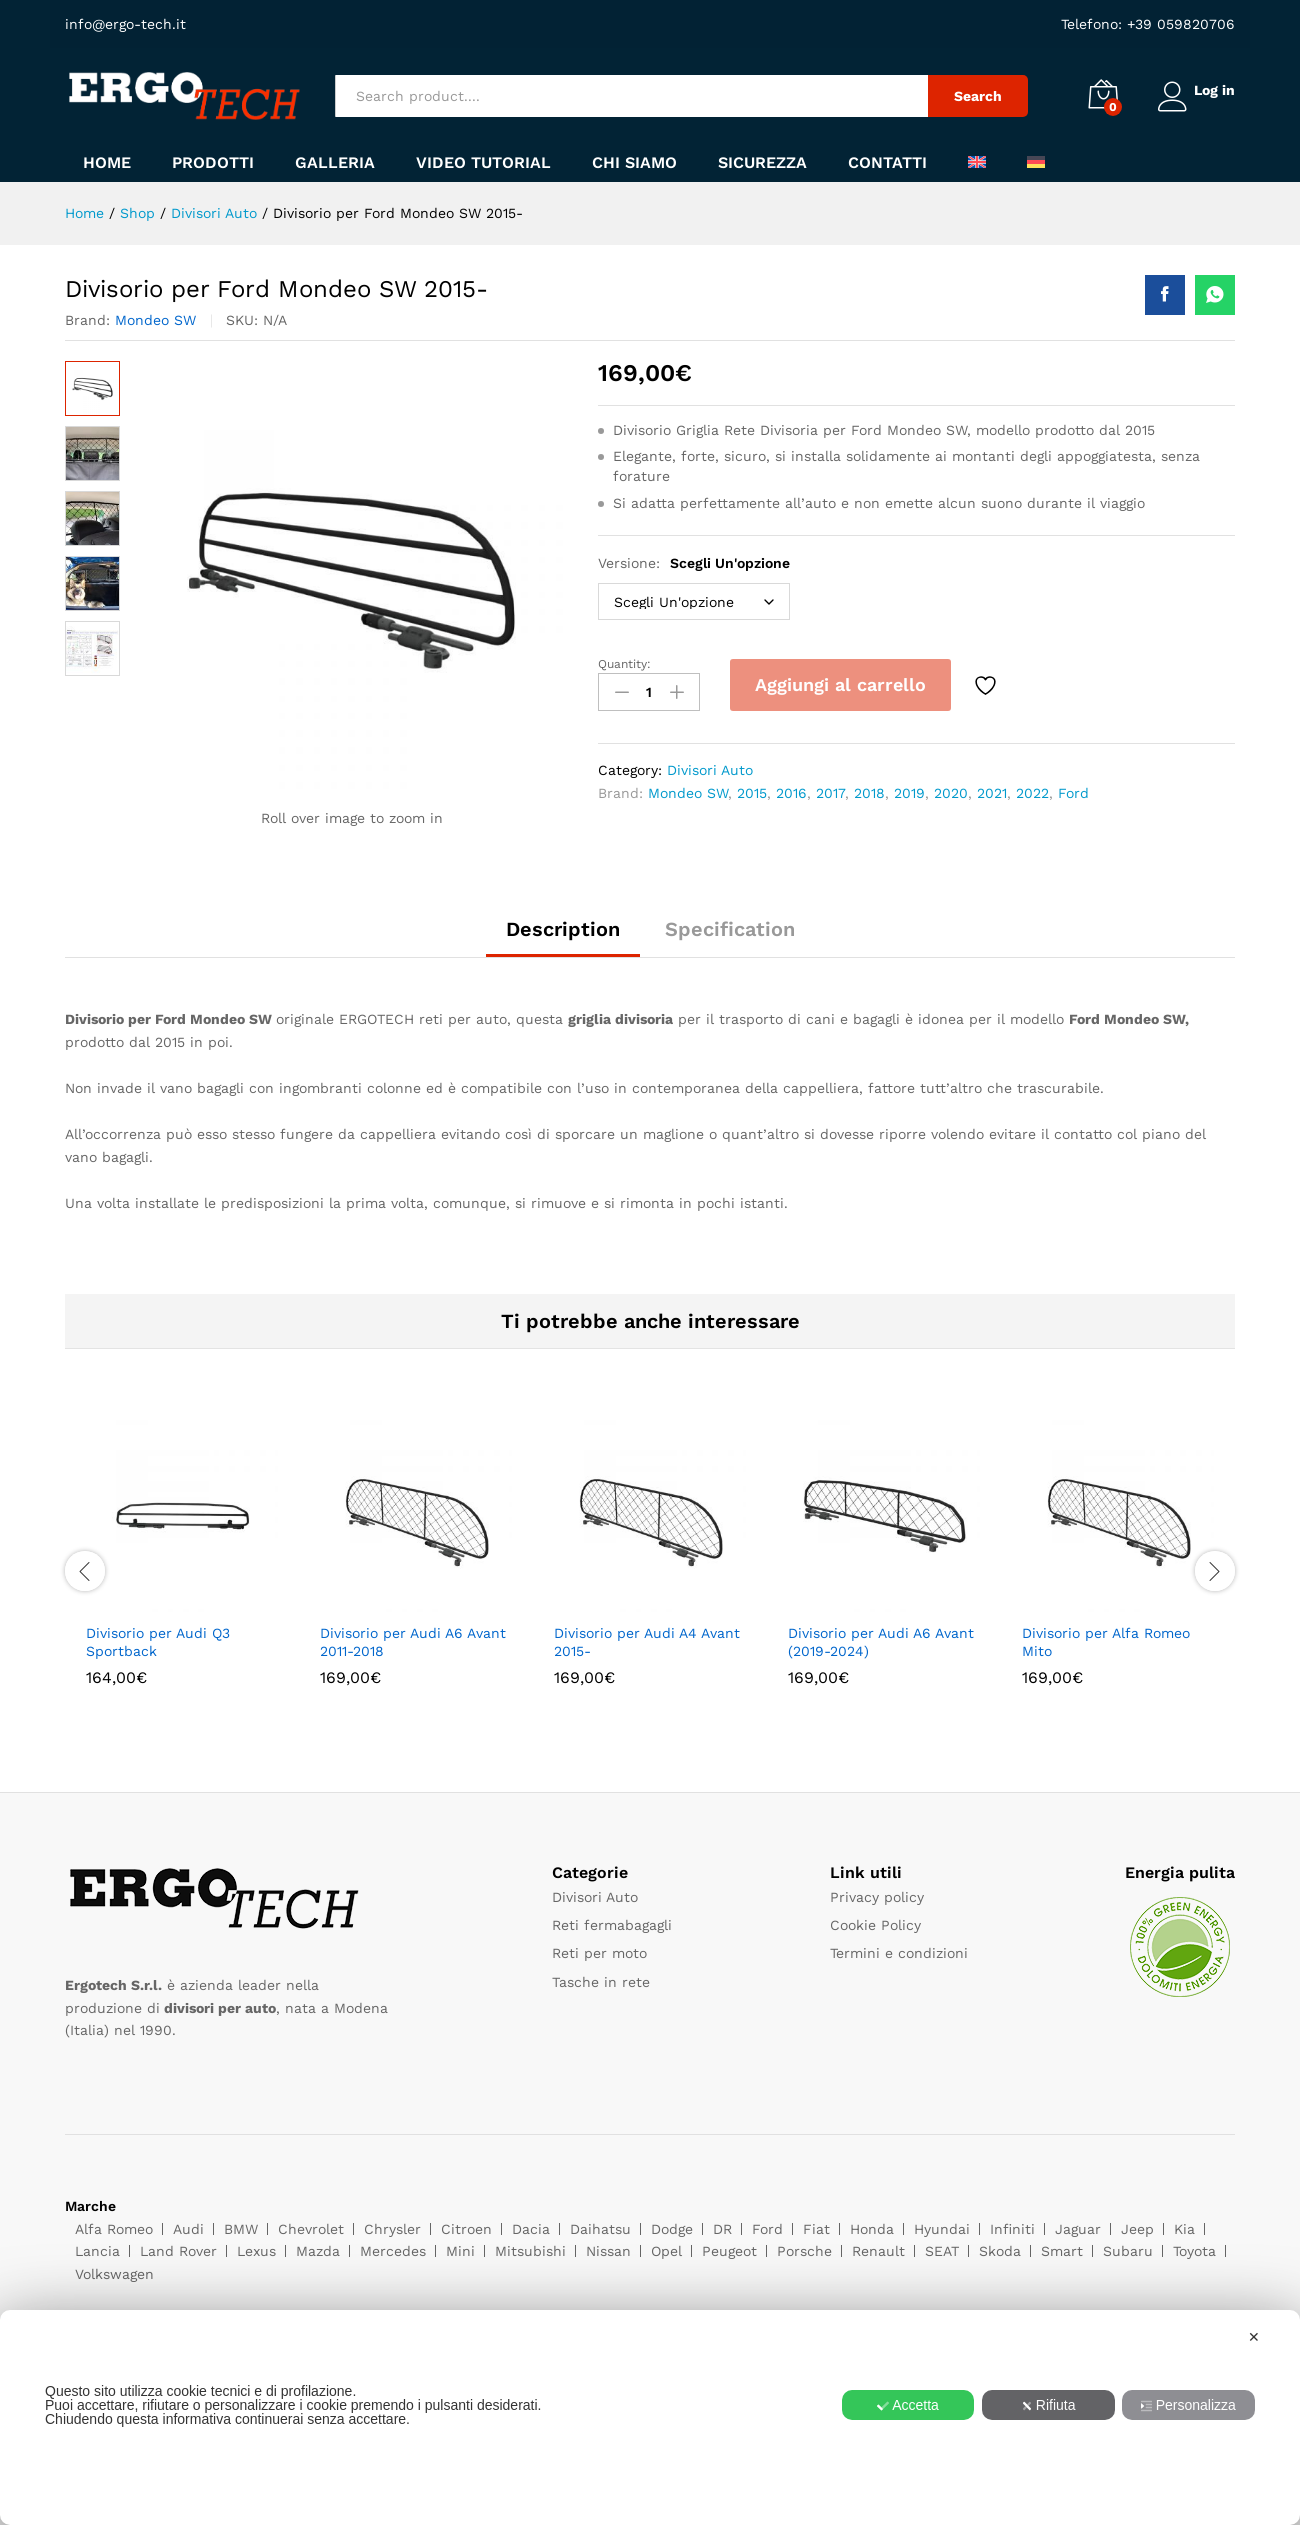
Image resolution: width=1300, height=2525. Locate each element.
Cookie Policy (875, 1925)
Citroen (466, 2229)
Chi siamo (634, 163)
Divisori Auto (710, 768)
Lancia (97, 2251)
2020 (951, 791)
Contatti (887, 163)
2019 (909, 791)
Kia (1184, 2229)
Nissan (608, 2251)
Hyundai (942, 2229)
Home (107, 163)
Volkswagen (114, 2274)
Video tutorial (483, 163)
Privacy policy (877, 1897)
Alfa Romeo (114, 2229)
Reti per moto (599, 1953)
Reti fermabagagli (612, 1925)
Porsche (804, 2251)
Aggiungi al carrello (840, 684)
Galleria (335, 163)
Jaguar (1078, 2229)
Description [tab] (563, 929)
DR (722, 2229)
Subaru (1128, 2251)
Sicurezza (762, 163)
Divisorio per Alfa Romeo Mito (1106, 1642)
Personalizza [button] (1188, 2405)
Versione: (694, 563)
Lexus (256, 2251)
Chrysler (392, 2229)
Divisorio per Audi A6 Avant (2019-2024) (881, 1642)
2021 (992, 791)
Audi (188, 2229)
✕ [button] (1254, 2337)
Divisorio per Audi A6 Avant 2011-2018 (413, 1642)
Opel (666, 2251)
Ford (1073, 791)
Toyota (1194, 2251)
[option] (182, 1568)
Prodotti (213, 163)
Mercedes (393, 2251)
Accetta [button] (908, 2405)
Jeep (1137, 2229)
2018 (869, 791)
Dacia (531, 2229)
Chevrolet (311, 2229)
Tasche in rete (601, 1982)
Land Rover (178, 2251)
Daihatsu (600, 2229)
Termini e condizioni (899, 1953)
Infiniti (1012, 2229)
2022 (1032, 791)
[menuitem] (977, 162)
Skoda (1000, 2251)
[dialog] (650, 2417)
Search (972, 96)
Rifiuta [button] (1048, 2405)
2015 (752, 791)
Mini (460, 2251)
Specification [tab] (730, 929)
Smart (1062, 2251)
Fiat (816, 2229)
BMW (241, 2229)
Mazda (318, 2251)
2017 (830, 791)
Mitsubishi (530, 2251)
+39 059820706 (1178, 24)
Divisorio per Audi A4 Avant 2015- (647, 1642)
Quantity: (624, 664)
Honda (872, 2229)
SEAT (942, 2251)
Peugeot (729, 2251)
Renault (878, 2251)
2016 (791, 791)
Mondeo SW (155, 320)
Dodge (672, 2229)
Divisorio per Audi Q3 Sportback (158, 1642)
